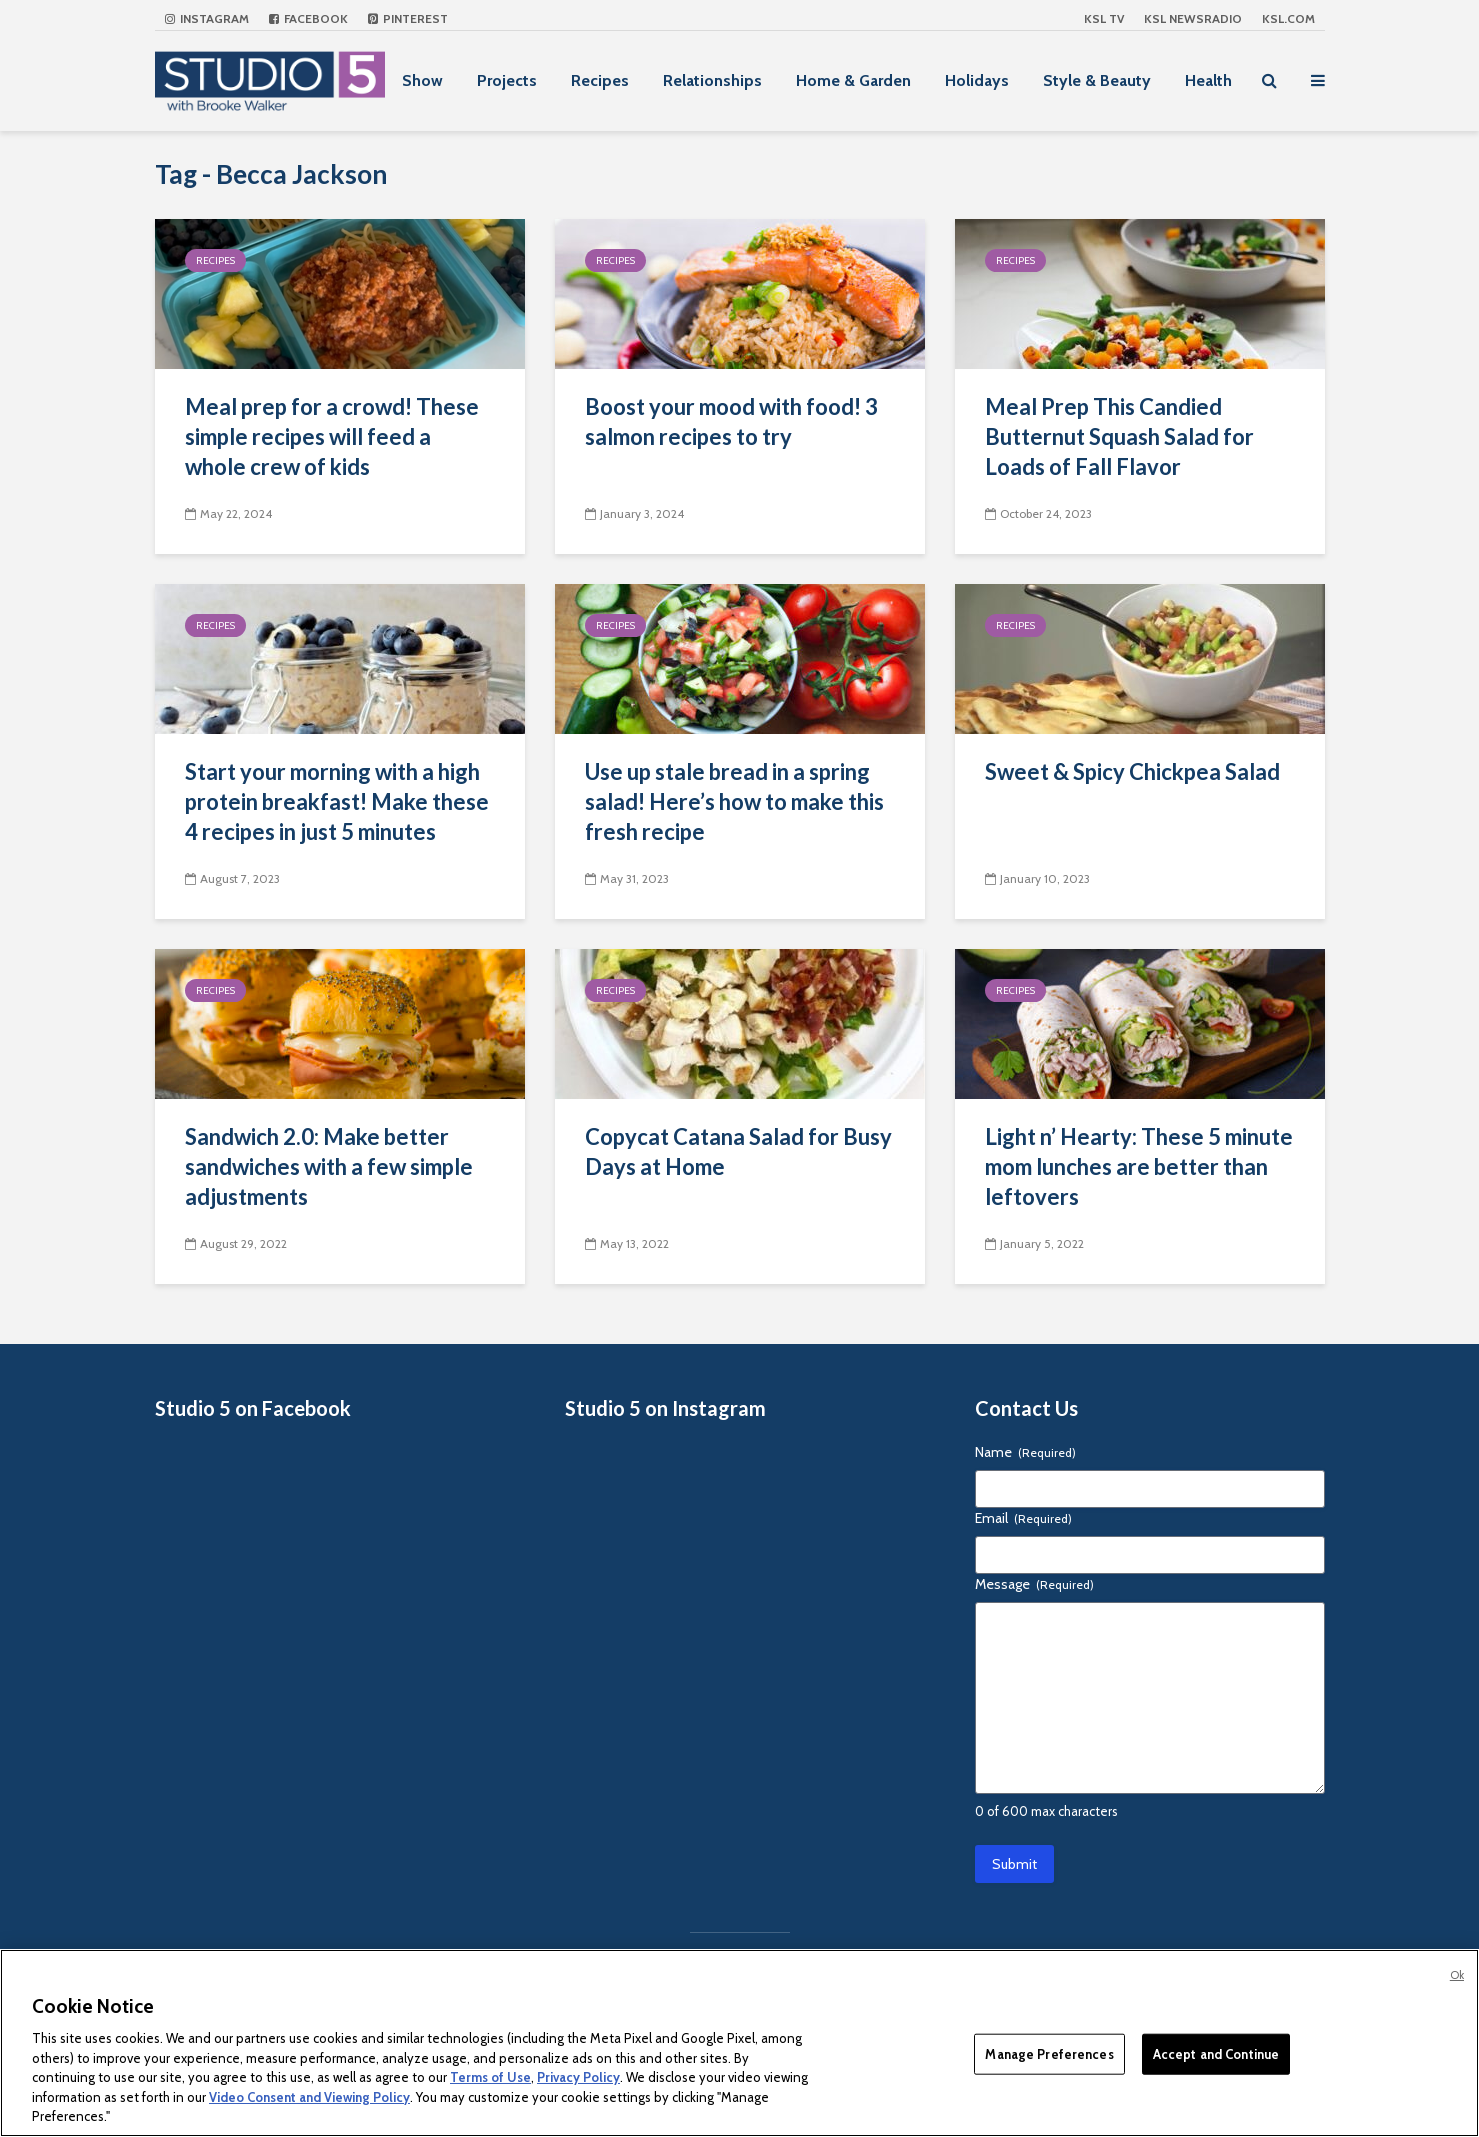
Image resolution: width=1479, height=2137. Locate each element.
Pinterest (408, 18)
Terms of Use (490, 2077)
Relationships (712, 80)
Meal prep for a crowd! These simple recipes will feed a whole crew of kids (332, 436)
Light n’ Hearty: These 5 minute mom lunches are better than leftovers (1139, 1166)
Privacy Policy (578, 2077)
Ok (1457, 1975)
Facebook (308, 18)
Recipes (600, 80)
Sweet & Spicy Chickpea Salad (1132, 771)
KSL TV (1104, 18)
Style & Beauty (1097, 80)
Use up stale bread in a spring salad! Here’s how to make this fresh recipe (734, 801)
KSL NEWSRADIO (1193, 18)
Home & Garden (853, 80)
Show (422, 80)
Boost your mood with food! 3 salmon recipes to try (731, 421)
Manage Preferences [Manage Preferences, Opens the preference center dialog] (1049, 2053)
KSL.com (1288, 18)
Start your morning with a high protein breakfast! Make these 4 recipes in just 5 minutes (337, 801)
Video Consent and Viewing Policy (309, 2097)
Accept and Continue (1216, 2053)
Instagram (207, 18)
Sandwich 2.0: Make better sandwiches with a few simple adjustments (329, 1166)
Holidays (977, 80)
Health (1208, 80)
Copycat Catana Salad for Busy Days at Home (738, 1151)
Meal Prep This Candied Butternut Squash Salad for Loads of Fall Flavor (1119, 436)
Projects (507, 80)
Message (1034, 1584)
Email (1023, 1518)
